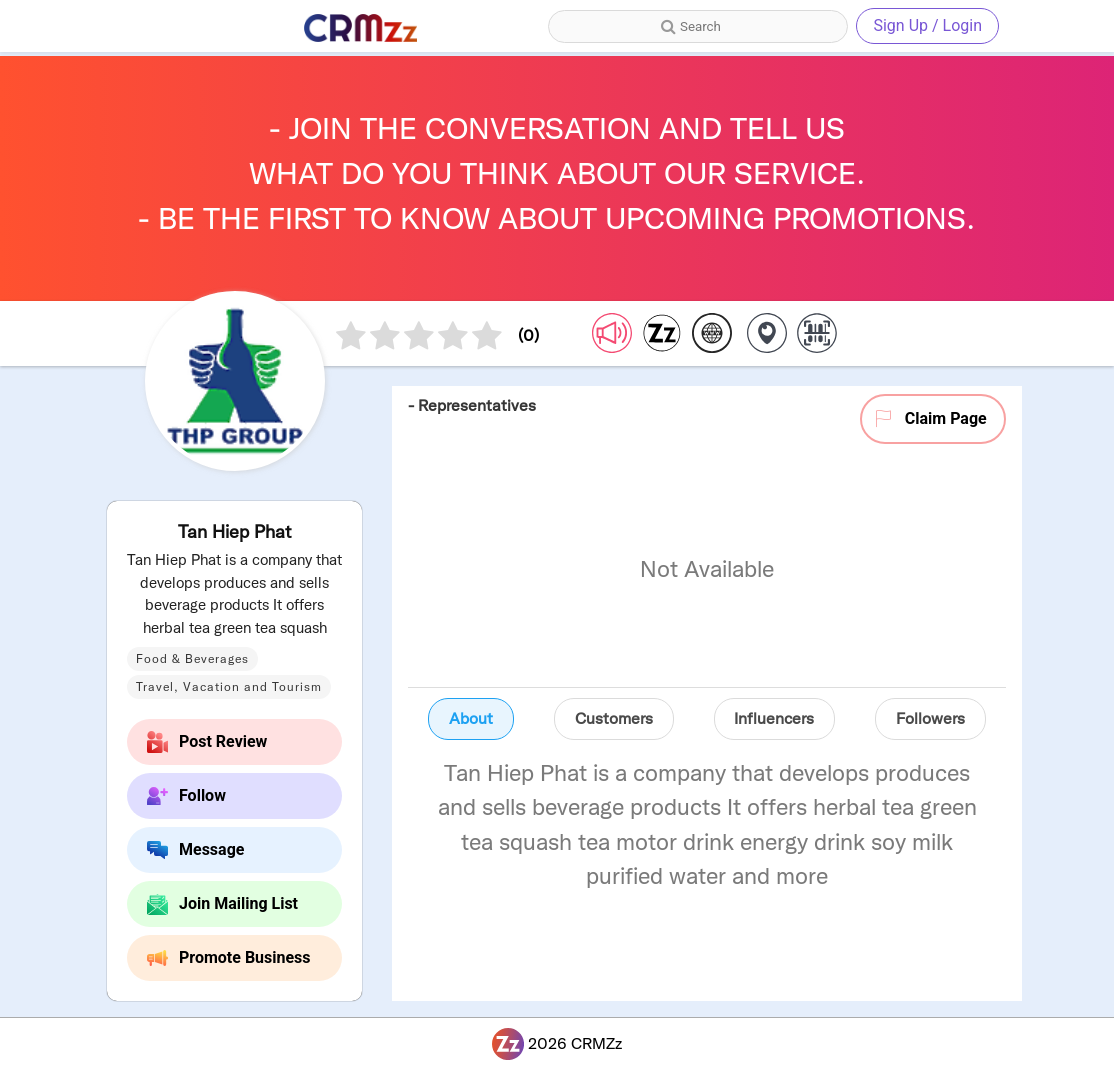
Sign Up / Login (927, 25)
